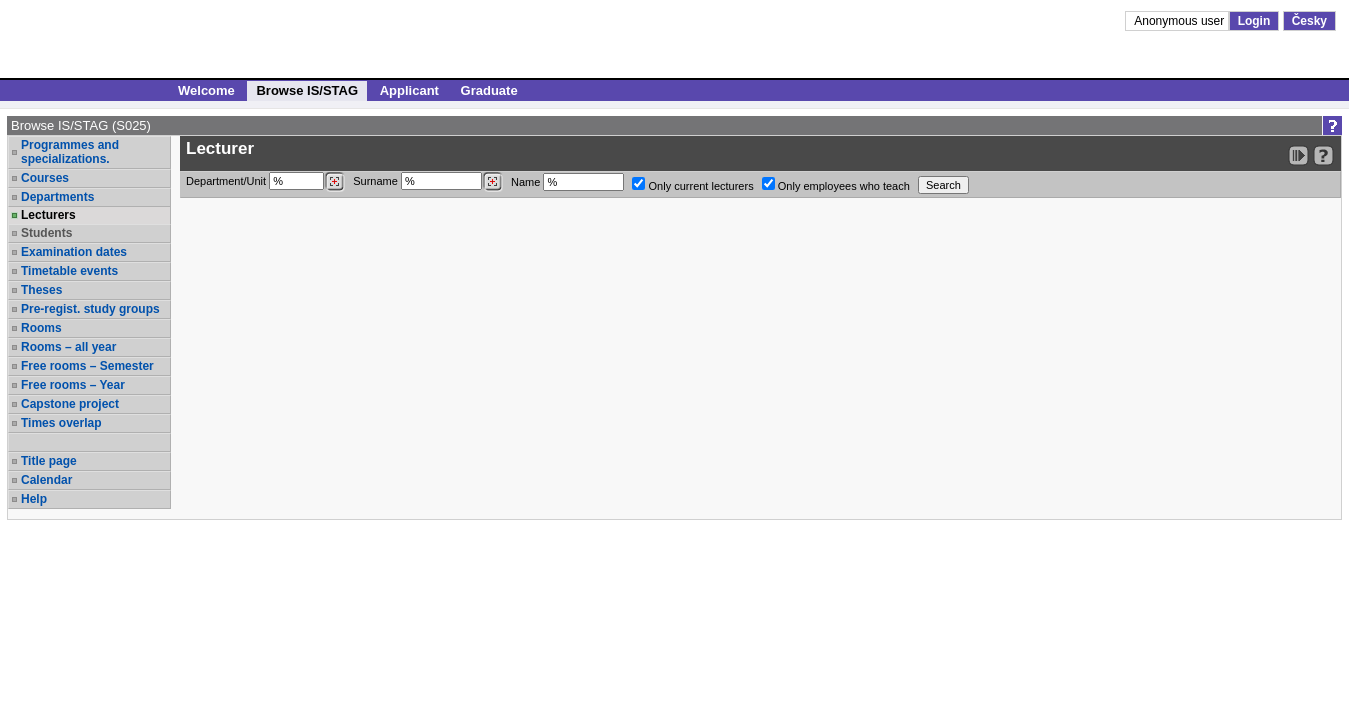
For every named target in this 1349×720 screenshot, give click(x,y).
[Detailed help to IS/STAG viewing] (1323, 155)
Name (567, 182)
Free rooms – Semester (87, 366)
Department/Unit (265, 182)
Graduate (489, 90)
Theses (41, 290)
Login (1254, 21)
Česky (1309, 21)
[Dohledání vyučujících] (492, 182)
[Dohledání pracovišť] (334, 182)
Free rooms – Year (73, 385)
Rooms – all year (68, 347)
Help (34, 499)
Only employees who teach (836, 184)
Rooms (41, 328)
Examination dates (74, 252)
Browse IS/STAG (307, 90)
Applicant (409, 90)
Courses (45, 178)
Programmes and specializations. (70, 152)
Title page (49, 461)
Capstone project (70, 404)
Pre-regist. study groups (90, 309)
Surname (428, 182)
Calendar (46, 480)
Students (46, 233)
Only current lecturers (692, 184)
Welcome (206, 90)
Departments (57, 197)
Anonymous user (1180, 21)
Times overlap (61, 423)
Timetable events (69, 271)
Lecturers (48, 215)
